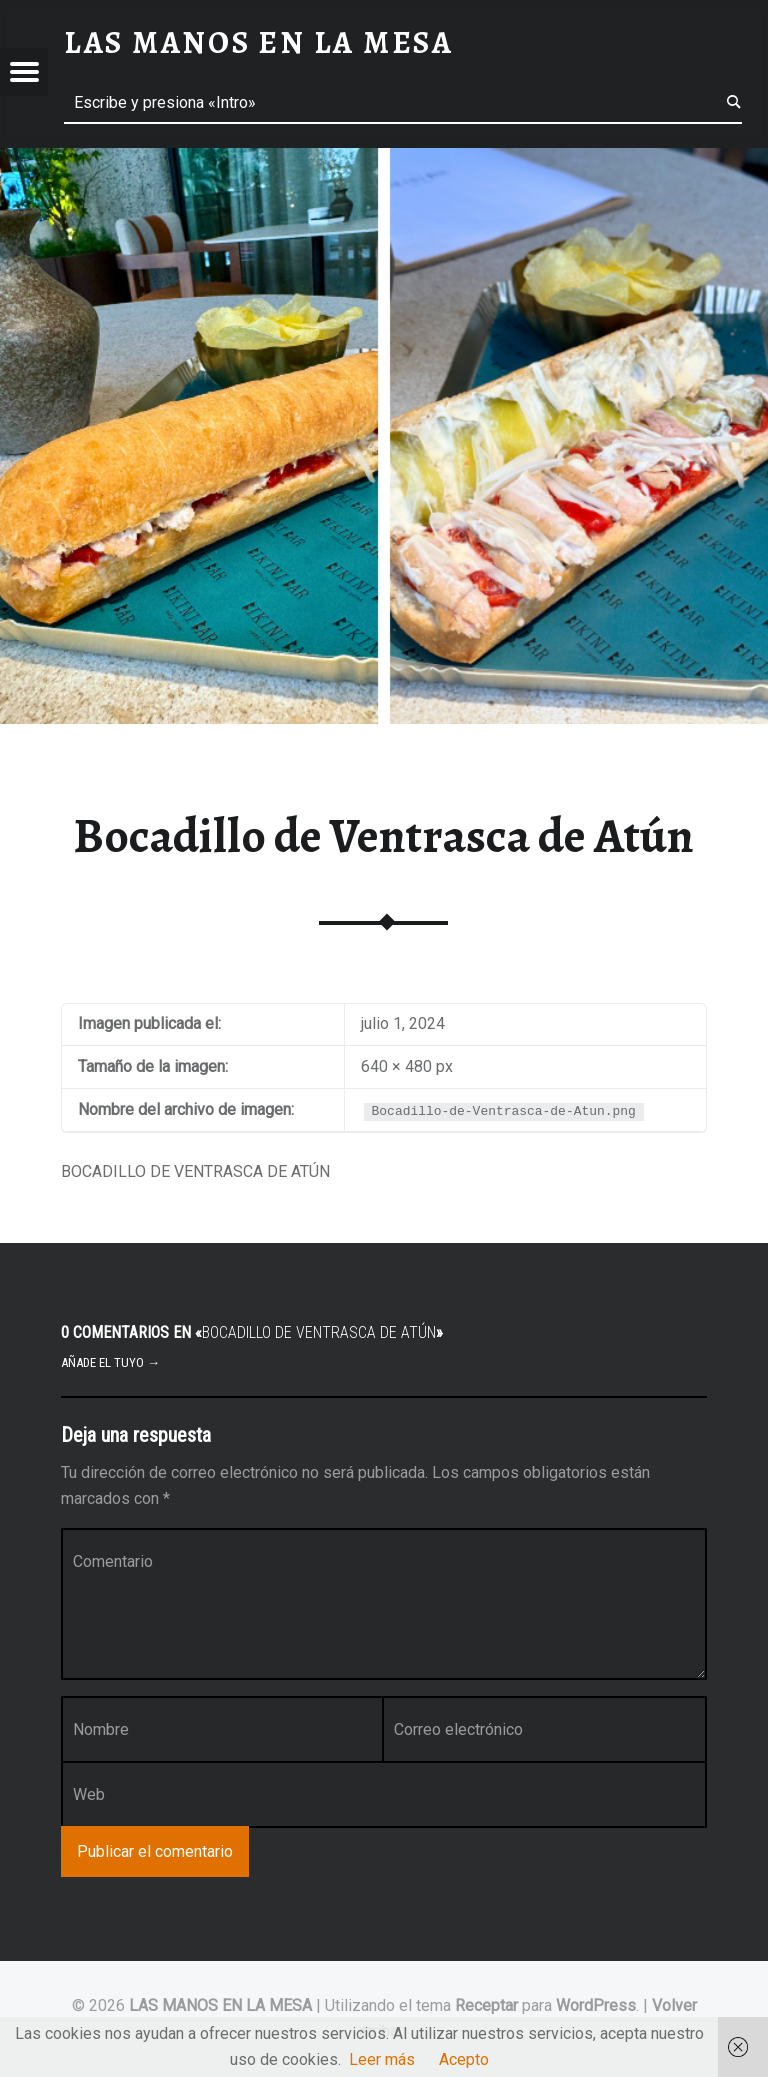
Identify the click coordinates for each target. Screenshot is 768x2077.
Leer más (382, 2059)
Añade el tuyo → (110, 1362)
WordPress (596, 2005)
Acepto (464, 2059)
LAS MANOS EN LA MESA (220, 2005)
